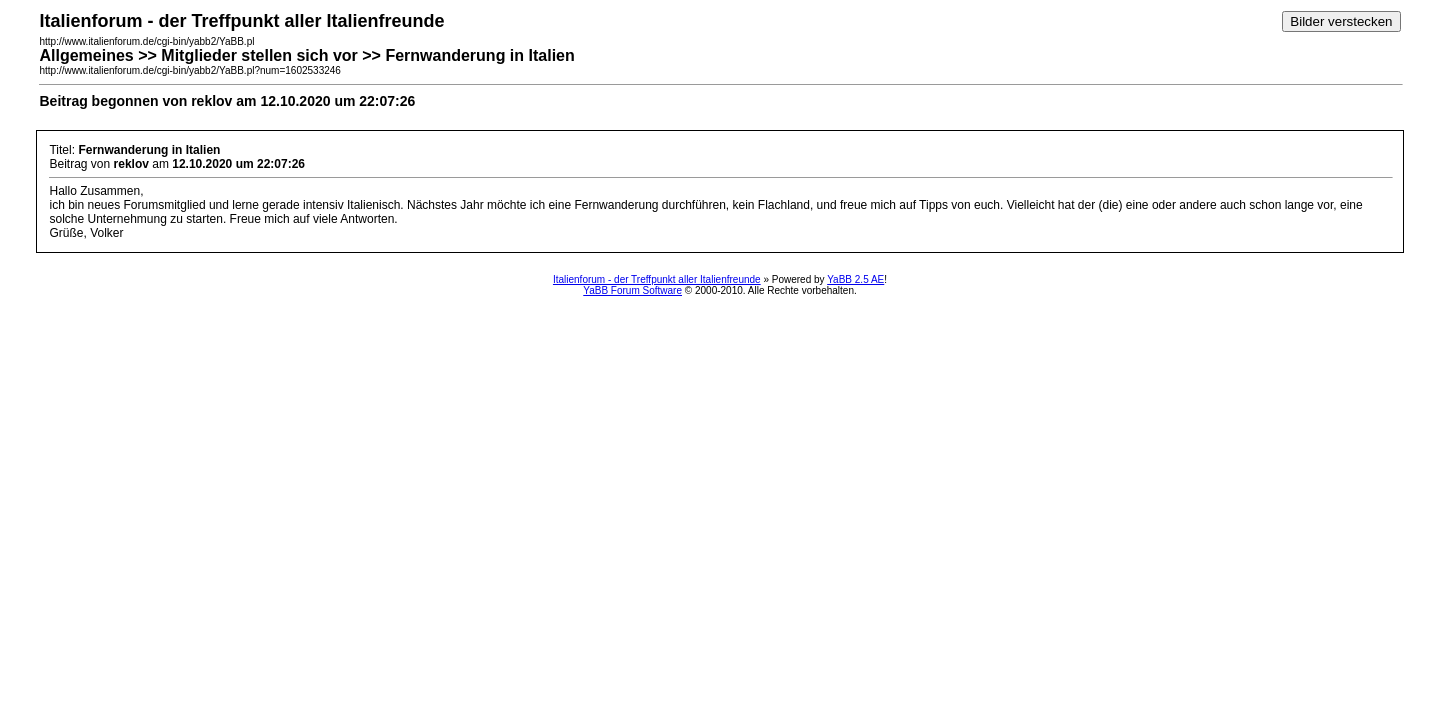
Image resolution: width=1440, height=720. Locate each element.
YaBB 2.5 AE (855, 279)
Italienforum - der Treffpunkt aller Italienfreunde (657, 279)
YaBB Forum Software (632, 290)
